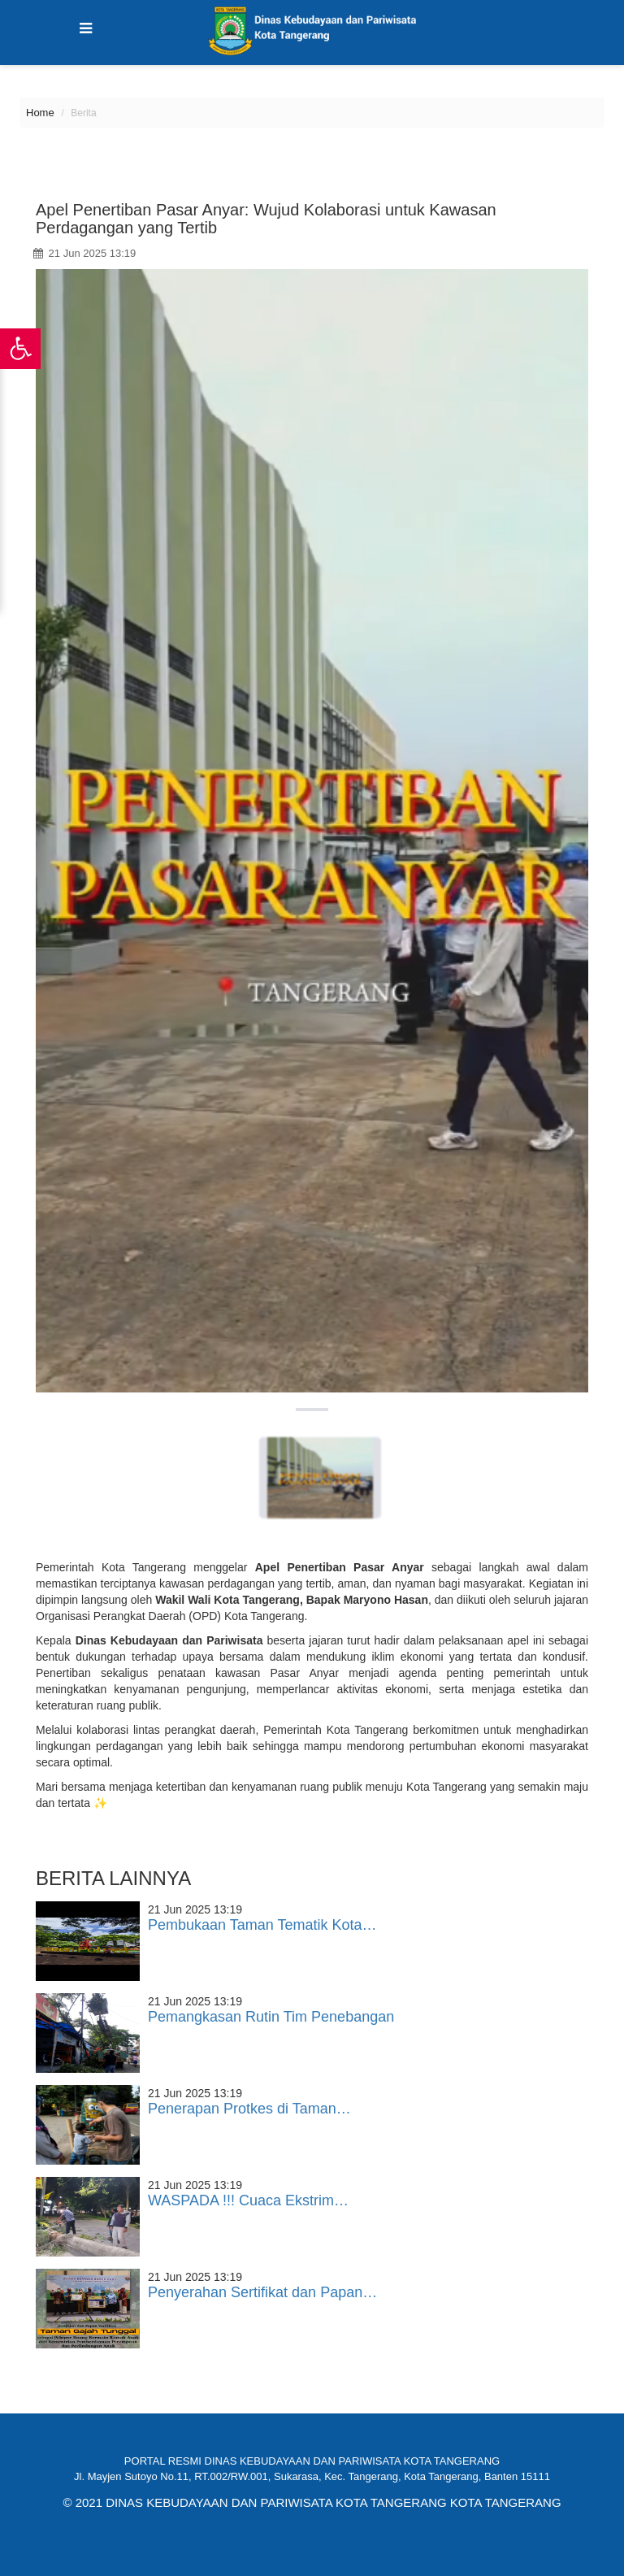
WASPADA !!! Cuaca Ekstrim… (248, 2200)
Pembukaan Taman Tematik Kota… (262, 1925)
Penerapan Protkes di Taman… (249, 2108)
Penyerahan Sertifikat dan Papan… (262, 2292)
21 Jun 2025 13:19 (84, 253)
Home (40, 112)
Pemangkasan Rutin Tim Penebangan (271, 2017)
